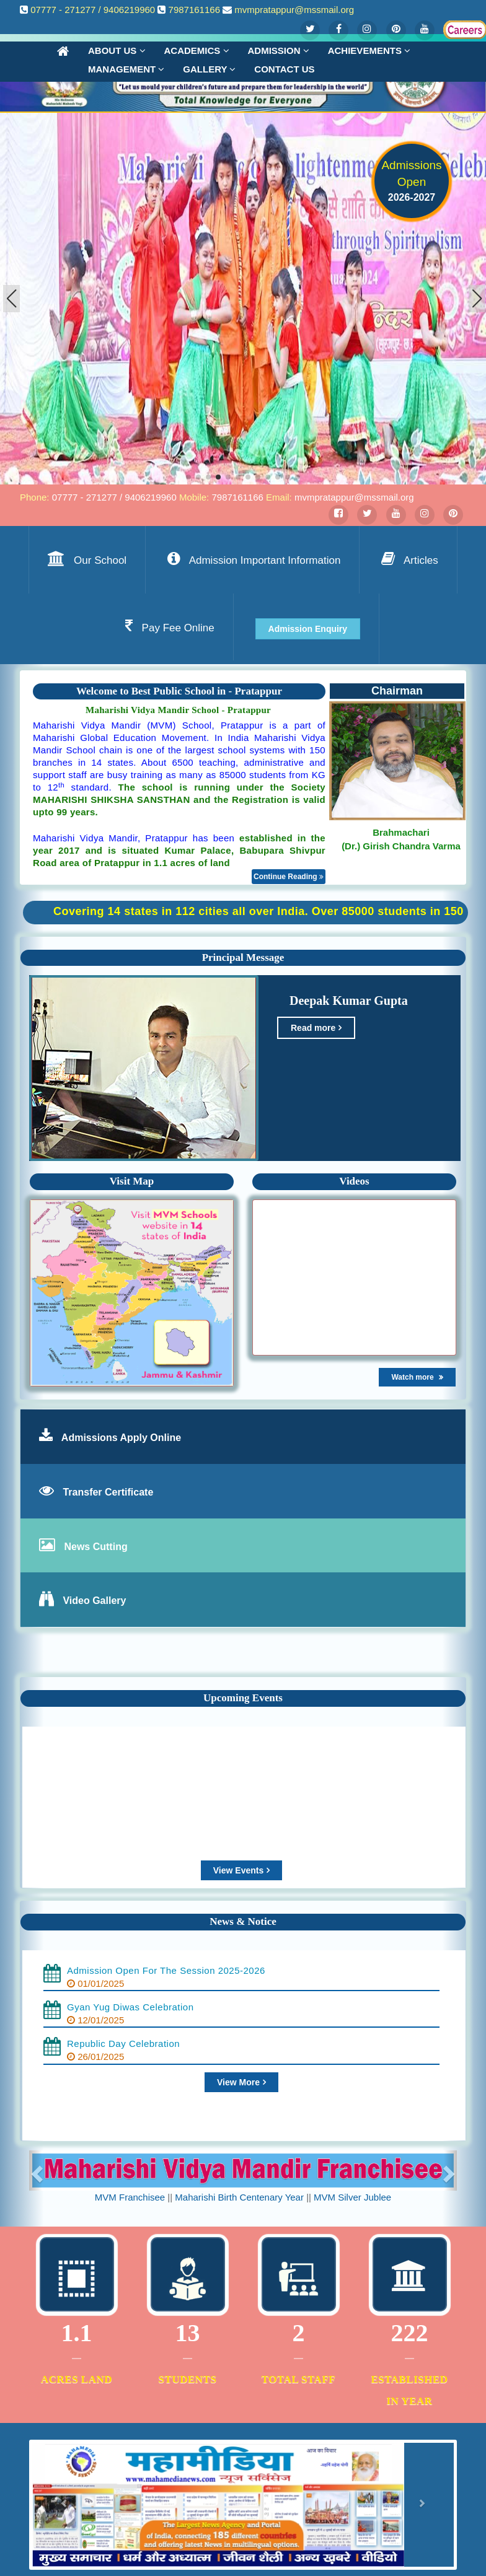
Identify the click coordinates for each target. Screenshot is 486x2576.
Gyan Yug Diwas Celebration (130, 2007)
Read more (316, 1028)
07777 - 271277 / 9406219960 (92, 9)
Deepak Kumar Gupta (344, 1000)
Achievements (369, 50)
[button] (477, 298)
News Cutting (95, 1546)
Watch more (417, 1377)
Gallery (209, 69)
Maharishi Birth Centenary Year (239, 2197)
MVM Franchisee (130, 2197)
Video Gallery (94, 1600)
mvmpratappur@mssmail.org (294, 9)
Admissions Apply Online (121, 1437)
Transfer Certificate (108, 1492)
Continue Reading (289, 876)
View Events (241, 1870)
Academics (196, 50)
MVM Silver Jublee (352, 2197)
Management (126, 69)
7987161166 (194, 9)
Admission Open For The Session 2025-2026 (166, 1970)
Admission (278, 50)
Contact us (284, 69)
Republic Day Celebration (123, 2043)
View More (241, 2082)
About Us (117, 50)
